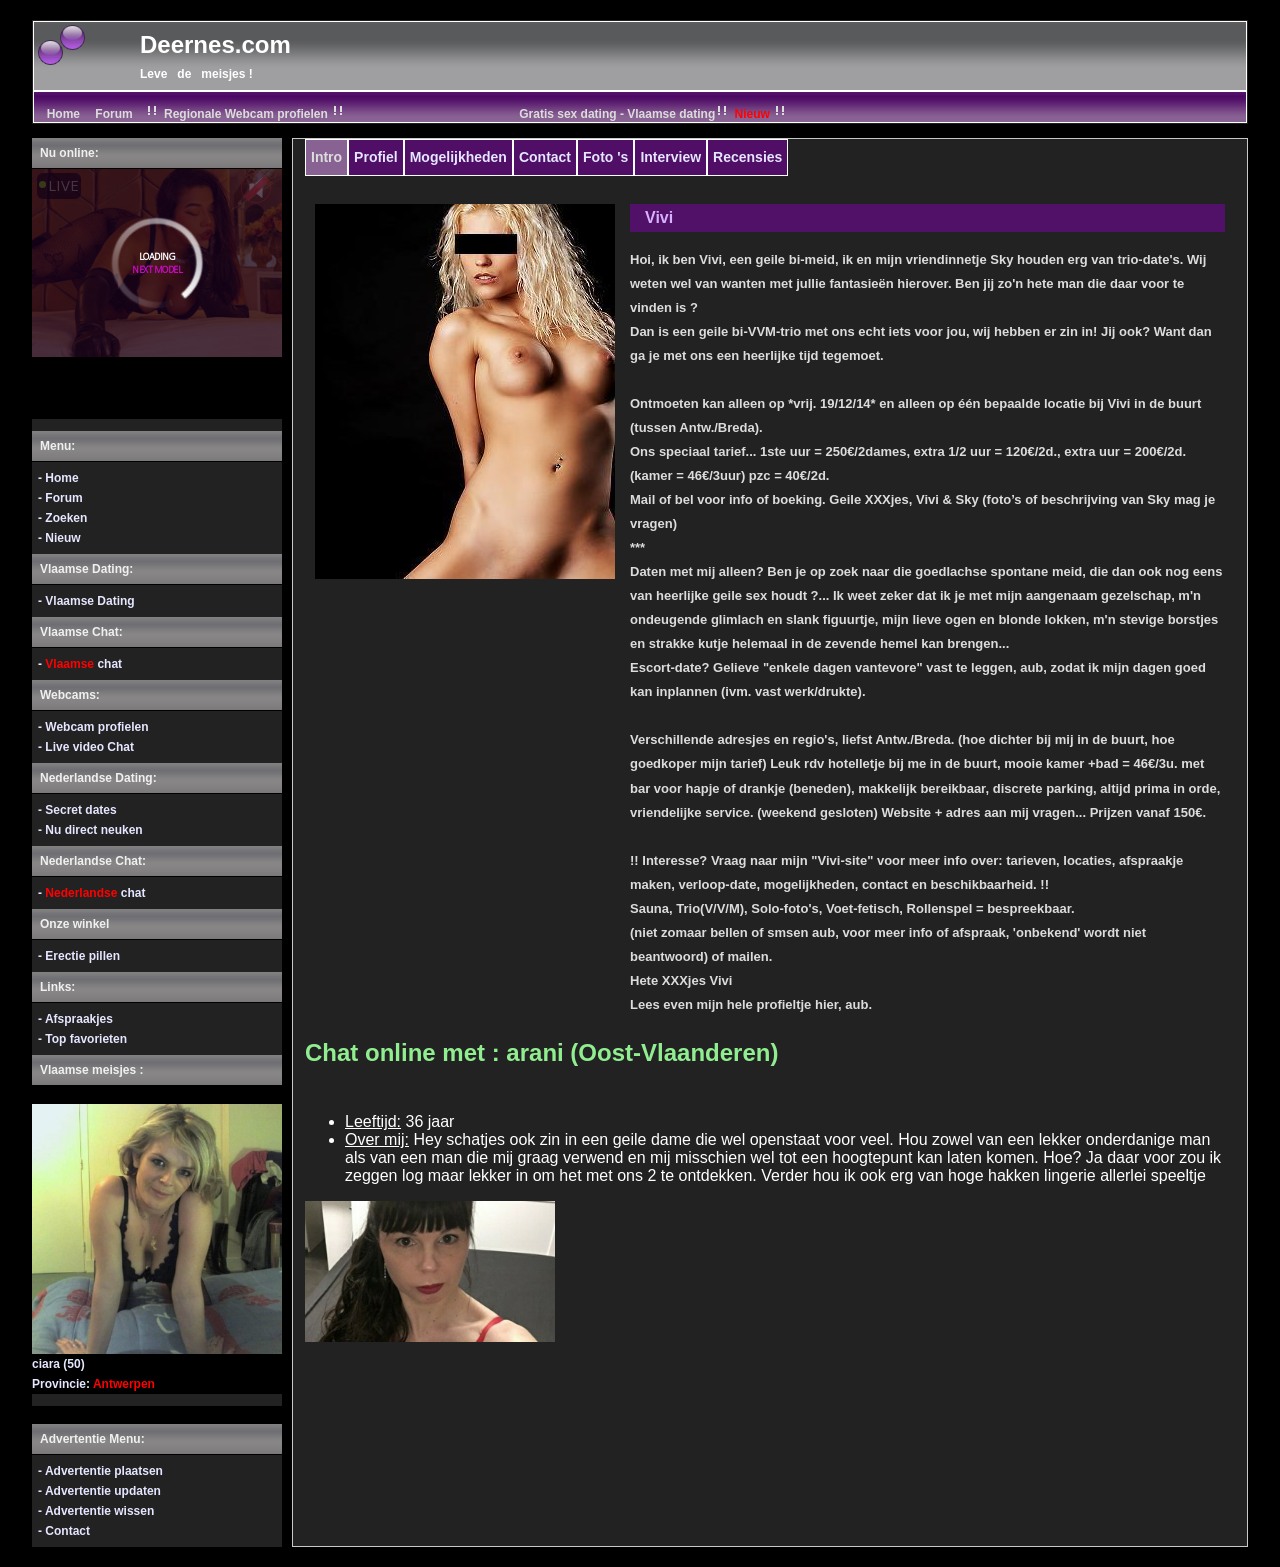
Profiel (376, 157)
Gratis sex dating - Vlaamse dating (654, 114)
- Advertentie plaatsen (100, 1471)
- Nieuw (59, 538)
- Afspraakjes (75, 1019)
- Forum (60, 498)
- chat (80, 664)
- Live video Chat (86, 747)
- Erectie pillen (79, 956)
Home (61, 114)
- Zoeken (62, 518)
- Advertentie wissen (96, 1511)
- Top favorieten (82, 1039)
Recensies (747, 157)
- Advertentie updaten (99, 1491)
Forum (113, 114)
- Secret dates (77, 810)
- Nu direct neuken (90, 830)
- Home (58, 478)
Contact (545, 157)
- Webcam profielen (93, 727)
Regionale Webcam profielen (246, 114)
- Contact (64, 1531)
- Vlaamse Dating (86, 601)
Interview (670, 157)
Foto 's (605, 157)
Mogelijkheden (458, 157)
